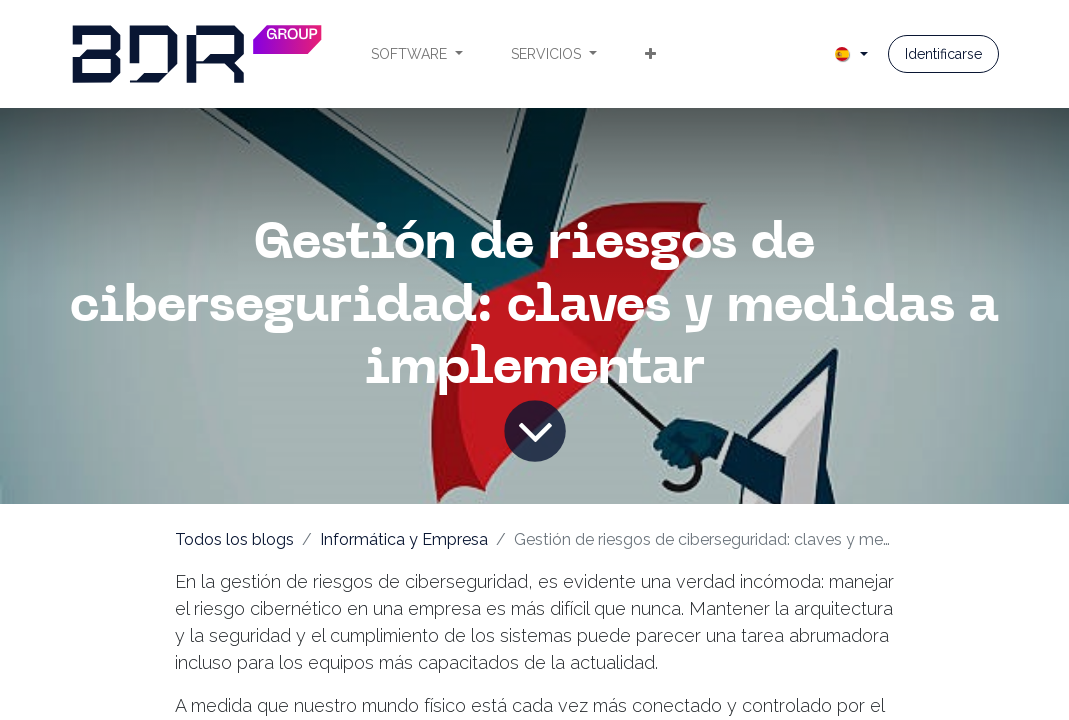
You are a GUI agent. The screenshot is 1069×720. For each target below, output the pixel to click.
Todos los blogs (234, 539)
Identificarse (943, 54)
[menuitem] (417, 54)
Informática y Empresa (404, 539)
